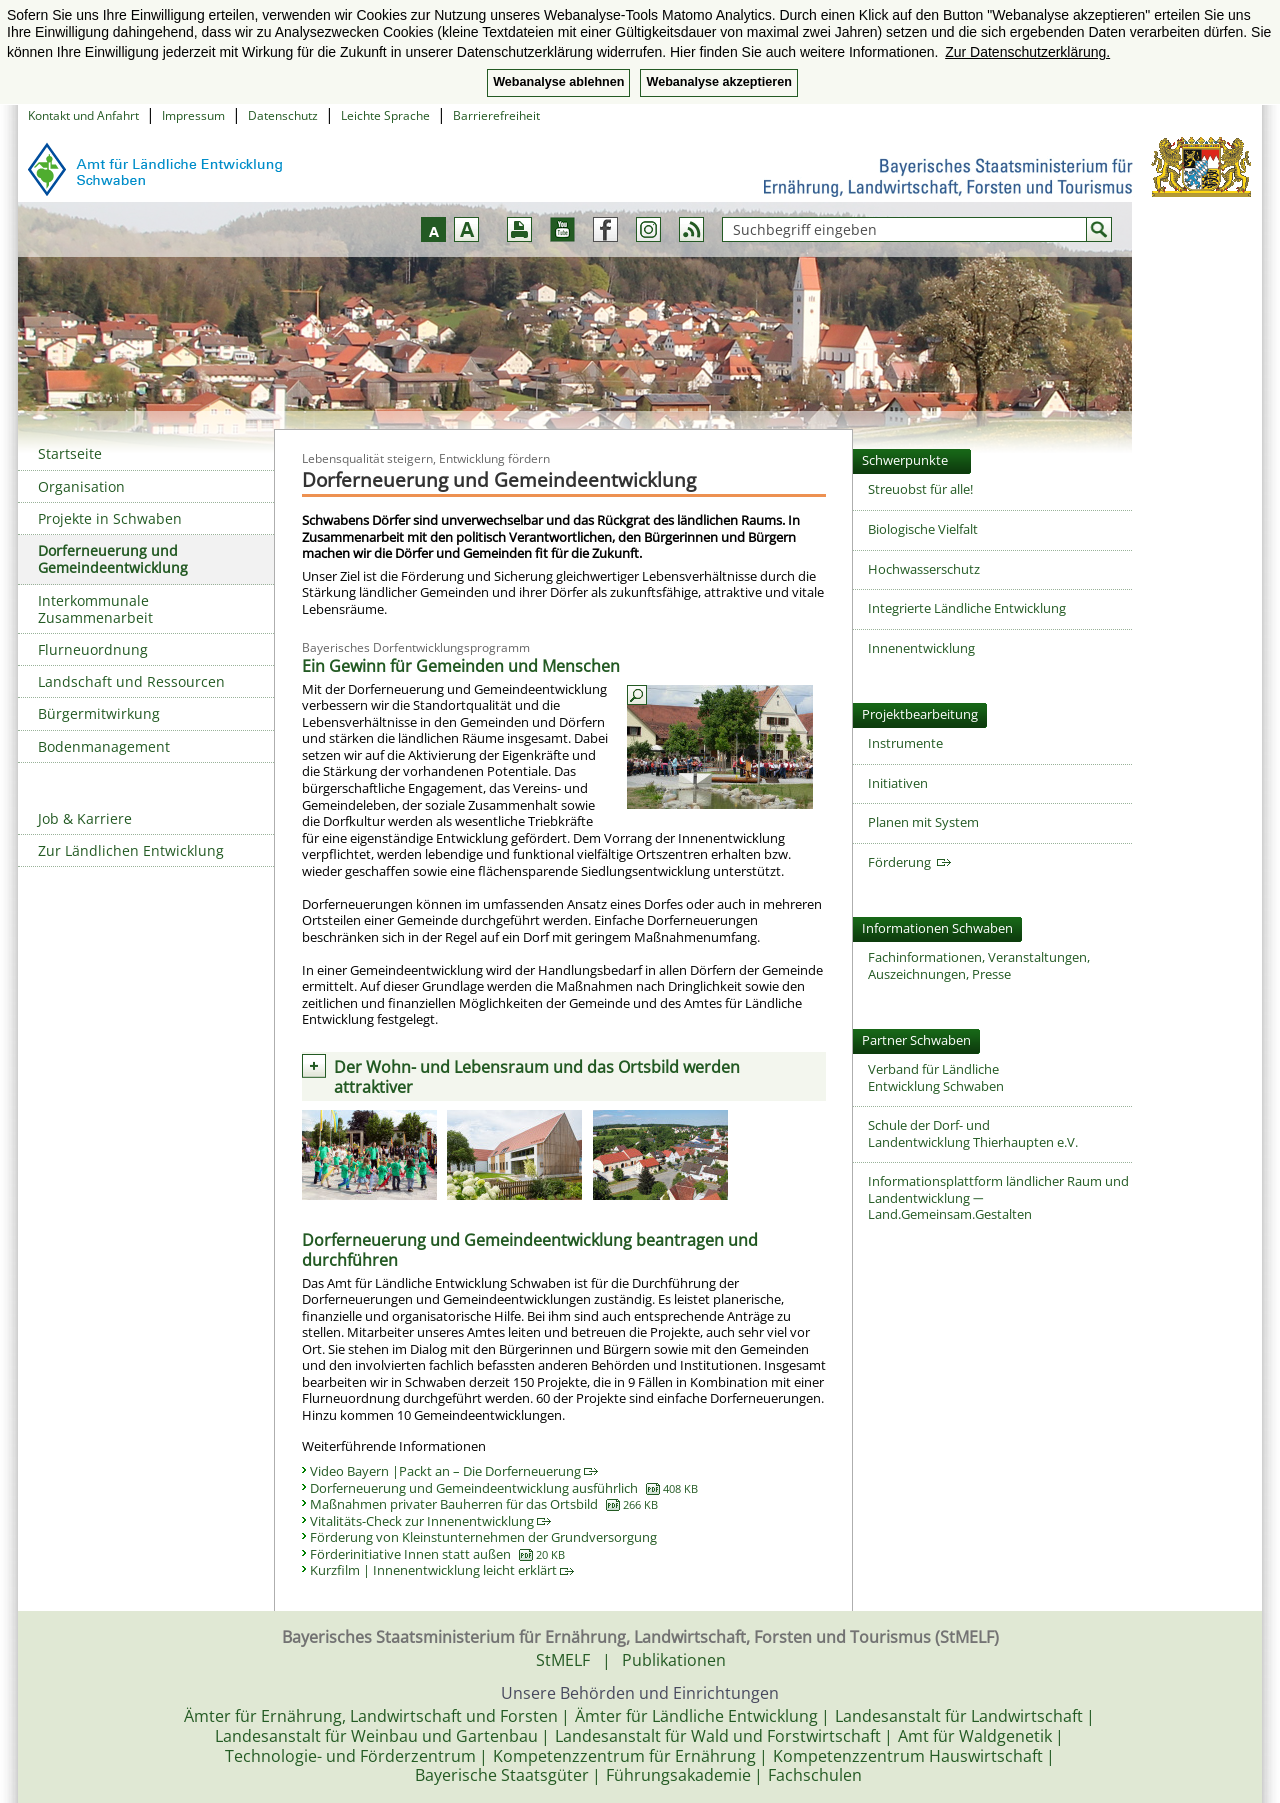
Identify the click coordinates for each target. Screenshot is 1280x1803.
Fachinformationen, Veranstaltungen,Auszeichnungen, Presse (979, 965)
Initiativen (898, 783)
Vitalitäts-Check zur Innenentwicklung (430, 1521)
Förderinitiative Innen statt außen (437, 1554)
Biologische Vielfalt (923, 529)
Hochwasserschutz (924, 569)
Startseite (70, 453)
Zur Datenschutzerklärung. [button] (1027, 52)
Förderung (909, 862)
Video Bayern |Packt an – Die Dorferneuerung (454, 1471)
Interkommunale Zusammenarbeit (95, 609)
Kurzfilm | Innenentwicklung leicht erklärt (442, 1570)
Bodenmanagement (104, 746)
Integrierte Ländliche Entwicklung (967, 608)
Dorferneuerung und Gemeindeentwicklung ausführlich (504, 1488)
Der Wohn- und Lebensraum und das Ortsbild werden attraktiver (537, 1077)
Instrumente (905, 743)
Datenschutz (283, 115)
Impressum (193, 115)
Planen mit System (923, 822)
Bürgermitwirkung (99, 713)
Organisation (81, 486)
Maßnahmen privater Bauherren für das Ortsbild (484, 1504)
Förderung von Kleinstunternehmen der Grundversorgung (483, 1537)
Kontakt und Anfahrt (83, 115)
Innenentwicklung (921, 648)
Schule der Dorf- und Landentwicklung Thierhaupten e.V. (973, 1133)
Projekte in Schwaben (110, 518)
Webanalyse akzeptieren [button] (718, 82)
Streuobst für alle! (920, 489)
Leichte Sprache (385, 115)
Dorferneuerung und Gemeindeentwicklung (113, 559)
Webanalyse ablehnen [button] (558, 82)
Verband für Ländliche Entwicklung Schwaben (936, 1077)
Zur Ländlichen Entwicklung (131, 850)
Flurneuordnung (93, 649)
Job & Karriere (85, 818)
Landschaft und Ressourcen (131, 681)
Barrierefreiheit (496, 115)
